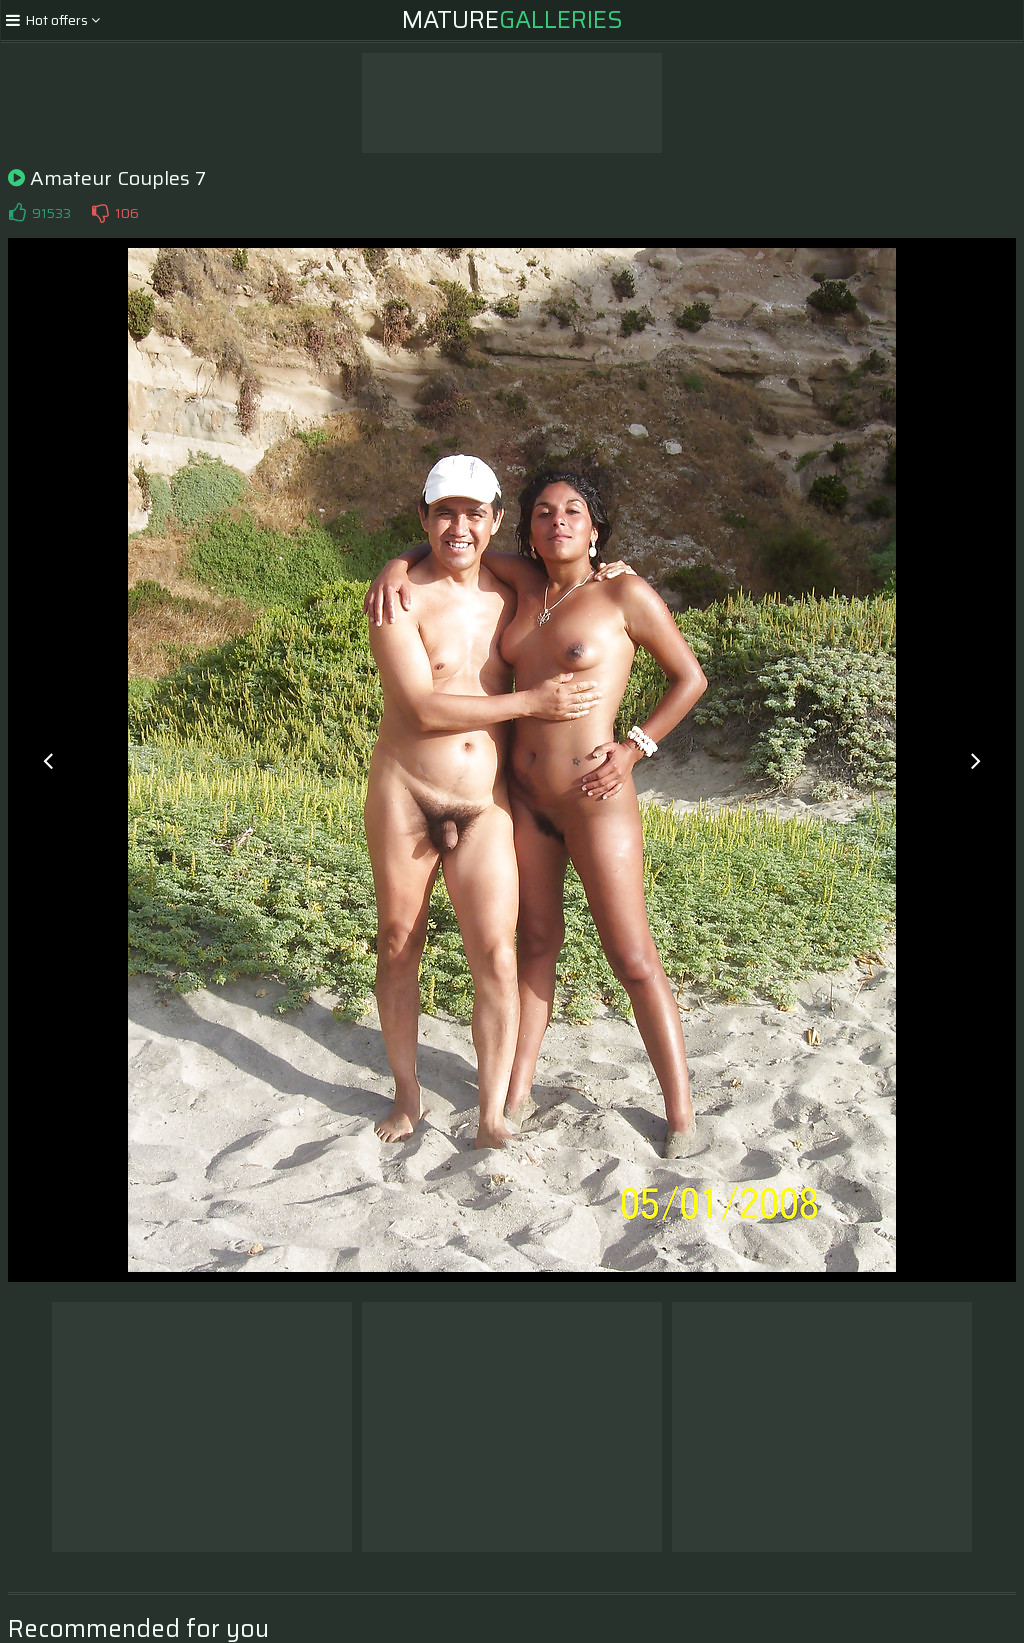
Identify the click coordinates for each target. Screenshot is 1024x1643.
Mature (512, 20)
